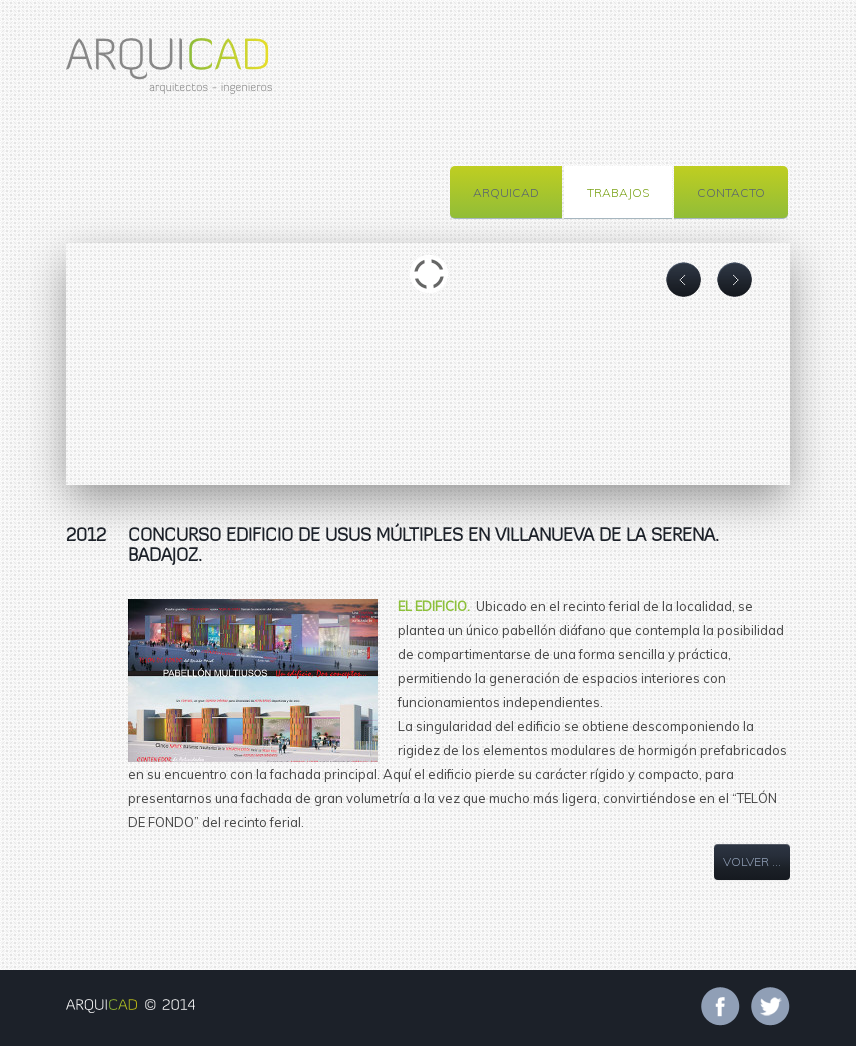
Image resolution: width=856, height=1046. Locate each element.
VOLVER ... (752, 861)
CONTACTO (731, 192)
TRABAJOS (618, 192)
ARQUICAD (506, 192)
